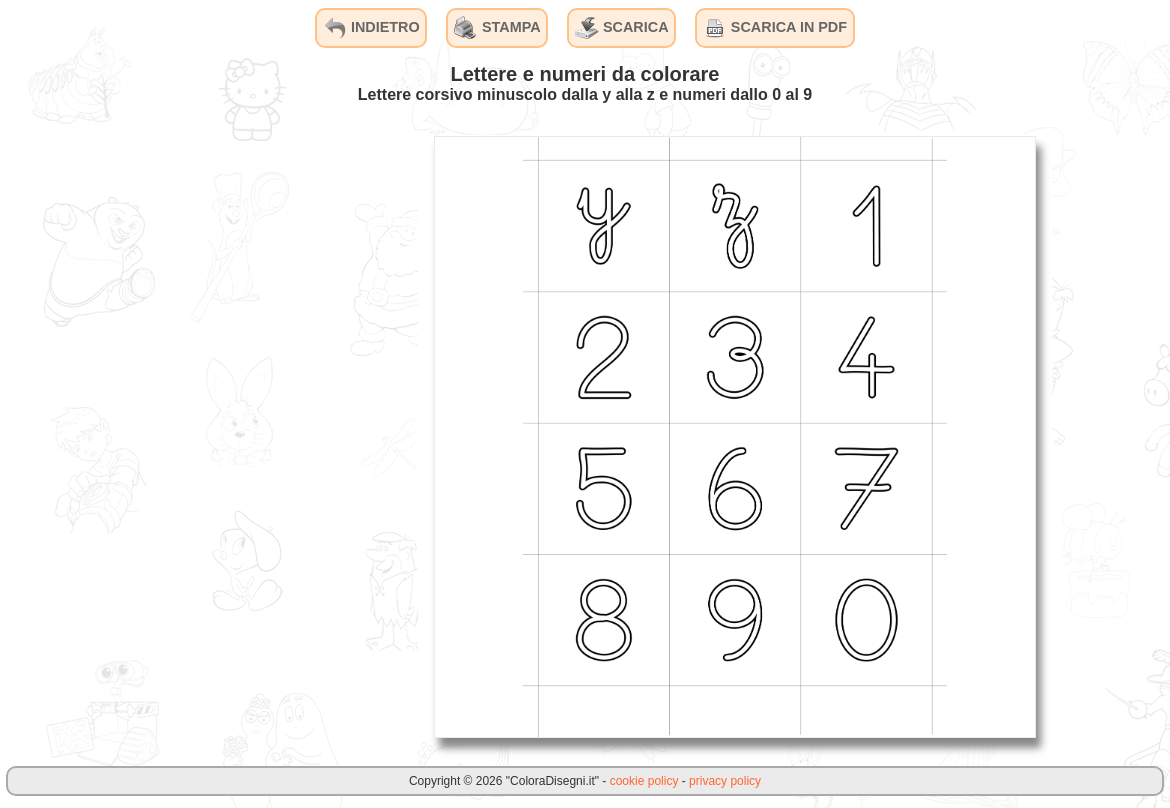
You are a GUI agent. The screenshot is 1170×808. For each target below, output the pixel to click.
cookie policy (644, 781)
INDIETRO (371, 28)
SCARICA (622, 28)
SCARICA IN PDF (775, 28)
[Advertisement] (268, 436)
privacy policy (725, 781)
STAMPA (497, 28)
